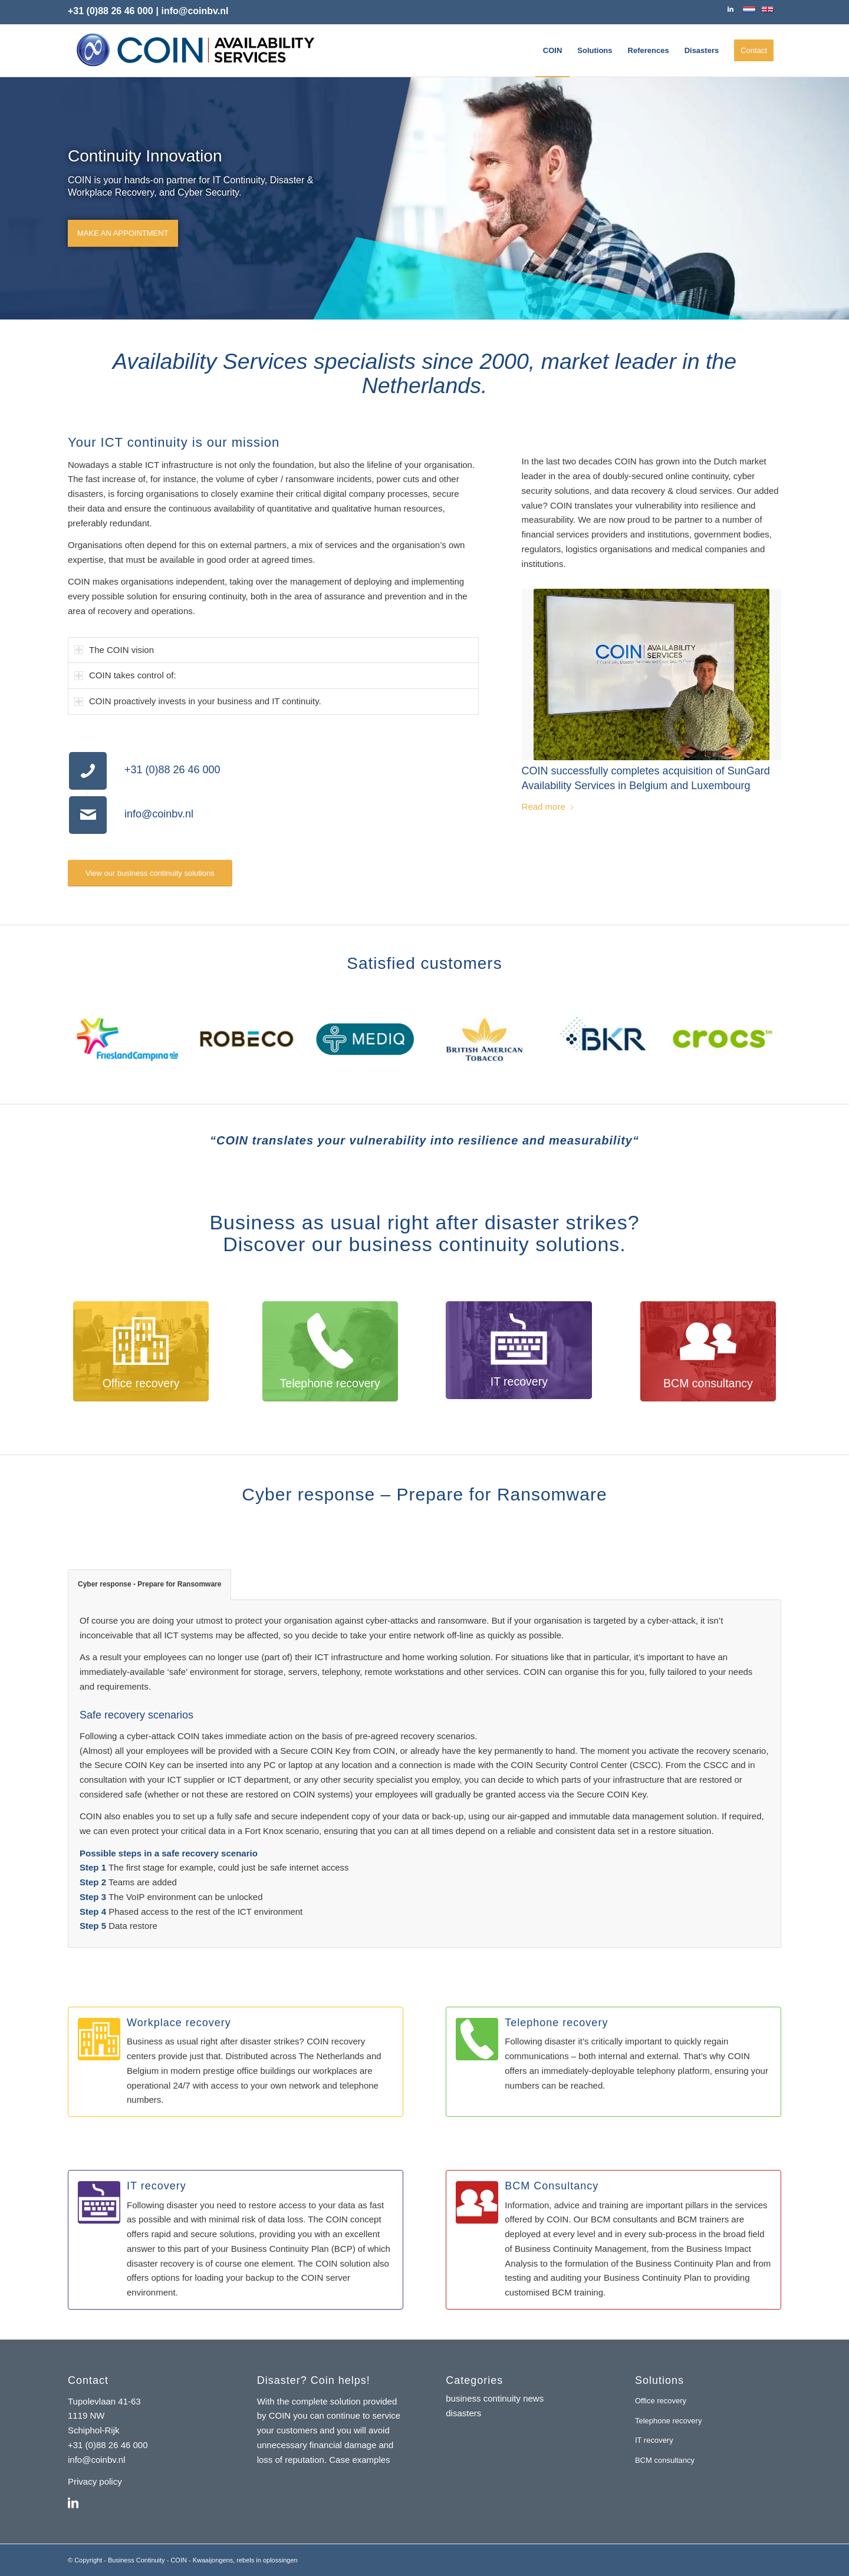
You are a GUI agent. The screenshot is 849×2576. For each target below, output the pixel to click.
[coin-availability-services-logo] (195, 51)
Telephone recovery (556, 2023)
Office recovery (660, 2400)
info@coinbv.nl (158, 814)
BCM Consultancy (551, 2186)
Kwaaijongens (213, 2560)
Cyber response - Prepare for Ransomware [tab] (149, 1584)
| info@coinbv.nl (192, 11)
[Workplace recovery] (99, 2039)
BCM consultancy (665, 2460)
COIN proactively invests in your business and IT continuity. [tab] (197, 701)
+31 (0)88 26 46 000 (110, 11)
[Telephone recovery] (477, 2039)
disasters (463, 2413)
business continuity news (495, 2398)
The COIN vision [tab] (114, 650)
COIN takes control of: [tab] (125, 675)
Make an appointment (123, 230)
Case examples (359, 2460)
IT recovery (156, 2186)
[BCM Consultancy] (477, 2202)
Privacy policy (95, 2481)
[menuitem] (552, 51)
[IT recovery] (99, 2202)
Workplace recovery (179, 2023)
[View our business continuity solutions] (150, 873)
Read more (548, 807)
